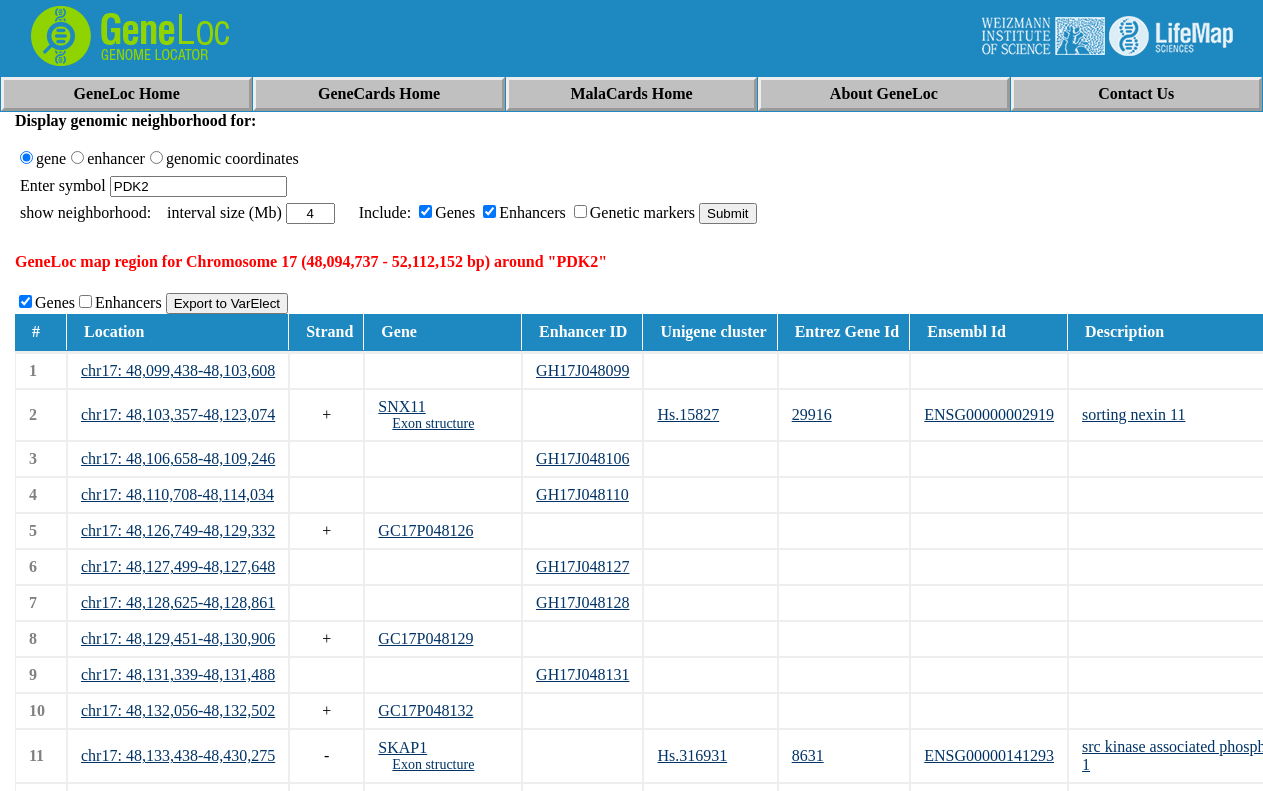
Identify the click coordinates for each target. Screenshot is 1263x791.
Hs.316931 (692, 755)
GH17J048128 (582, 602)
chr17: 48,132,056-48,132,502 (178, 710)
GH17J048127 (582, 566)
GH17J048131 (582, 674)
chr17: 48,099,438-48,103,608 (178, 370)
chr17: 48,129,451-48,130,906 (178, 638)
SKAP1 (402, 747)
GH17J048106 (582, 458)
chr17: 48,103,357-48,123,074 (178, 414)
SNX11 (401, 406)
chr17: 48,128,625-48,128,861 (178, 602)
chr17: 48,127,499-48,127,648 (178, 566)
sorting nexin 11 (1133, 414)
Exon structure (433, 423)
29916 (812, 414)
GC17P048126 (425, 530)
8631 (808, 755)
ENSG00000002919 (989, 414)
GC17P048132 (425, 710)
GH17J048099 (582, 370)
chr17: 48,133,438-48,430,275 (178, 755)
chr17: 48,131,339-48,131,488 (178, 674)
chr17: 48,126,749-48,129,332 (178, 530)
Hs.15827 (688, 414)
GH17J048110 (582, 494)
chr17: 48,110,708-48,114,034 (177, 494)
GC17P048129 (425, 638)
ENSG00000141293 (989, 755)
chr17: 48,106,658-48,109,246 (178, 458)
